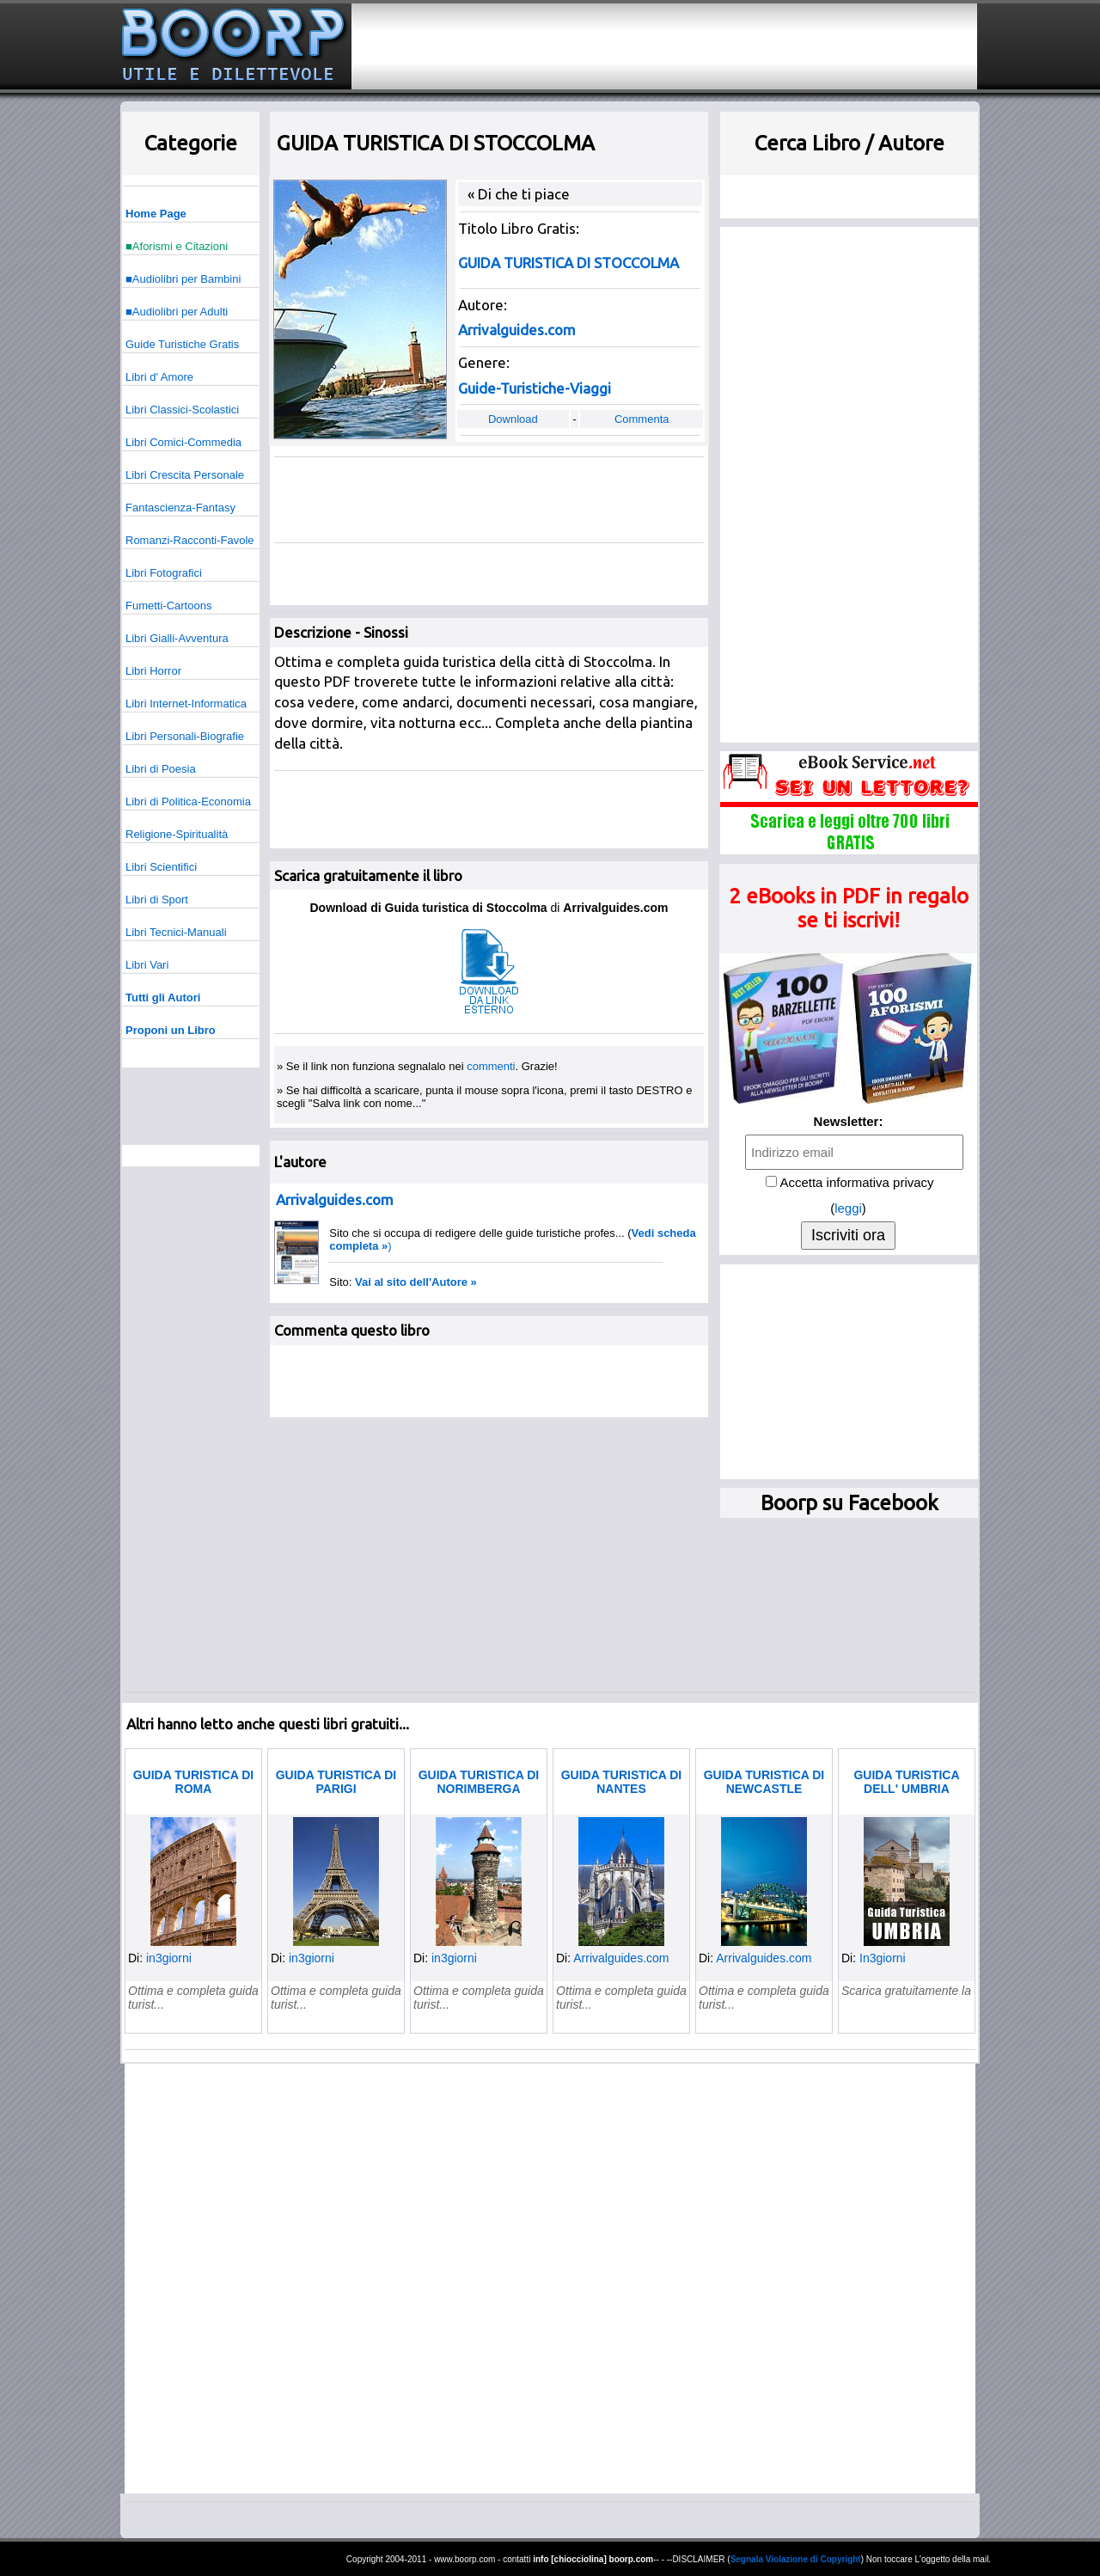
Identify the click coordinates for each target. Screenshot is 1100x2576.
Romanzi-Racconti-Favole (189, 540)
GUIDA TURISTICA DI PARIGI (336, 1782)
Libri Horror (153, 670)
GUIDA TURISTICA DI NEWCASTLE (764, 1782)
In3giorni (882, 1958)
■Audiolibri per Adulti (176, 311)
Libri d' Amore (159, 376)
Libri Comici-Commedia (183, 442)
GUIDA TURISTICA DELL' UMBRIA (906, 1782)
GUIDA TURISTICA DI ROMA (193, 1782)
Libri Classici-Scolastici (182, 409)
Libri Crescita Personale (184, 474)
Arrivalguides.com (621, 1958)
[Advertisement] (664, 46)
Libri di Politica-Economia (188, 801)
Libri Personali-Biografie (184, 736)
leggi (848, 1208)
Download (513, 419)
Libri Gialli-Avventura (177, 638)
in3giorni (169, 1958)
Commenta (641, 419)
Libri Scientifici (161, 866)
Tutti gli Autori (162, 997)
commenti (491, 1066)
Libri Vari (146, 964)
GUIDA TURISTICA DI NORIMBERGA (479, 1782)
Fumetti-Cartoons (168, 605)
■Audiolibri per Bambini (183, 278)
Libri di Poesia (160, 768)
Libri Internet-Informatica (186, 703)
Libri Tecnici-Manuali (176, 932)
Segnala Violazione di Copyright (795, 2559)
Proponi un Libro (170, 1030)
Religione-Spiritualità (176, 834)
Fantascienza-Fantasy (180, 507)
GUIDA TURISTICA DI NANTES (621, 1782)
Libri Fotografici (163, 572)
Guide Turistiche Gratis (182, 344)
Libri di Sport (156, 899)
